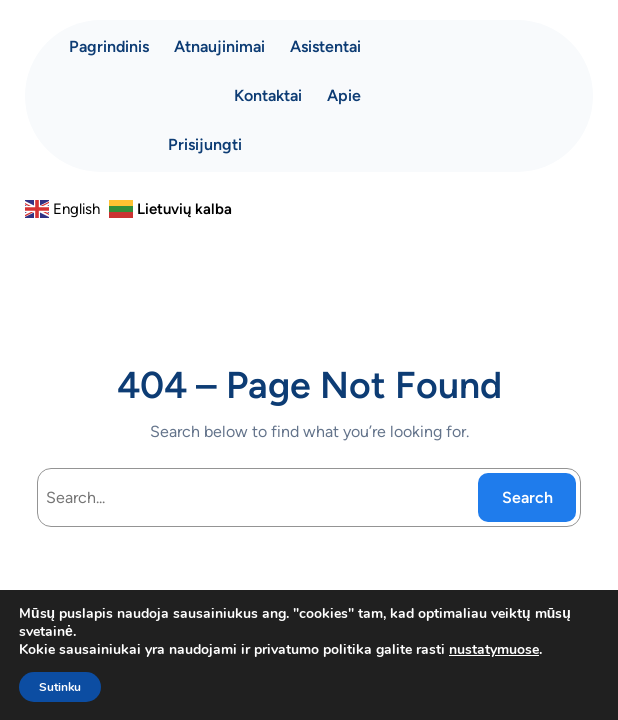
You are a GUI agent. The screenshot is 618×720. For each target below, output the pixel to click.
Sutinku (60, 687)
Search (527, 497)
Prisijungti (205, 144)
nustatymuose (494, 650)
